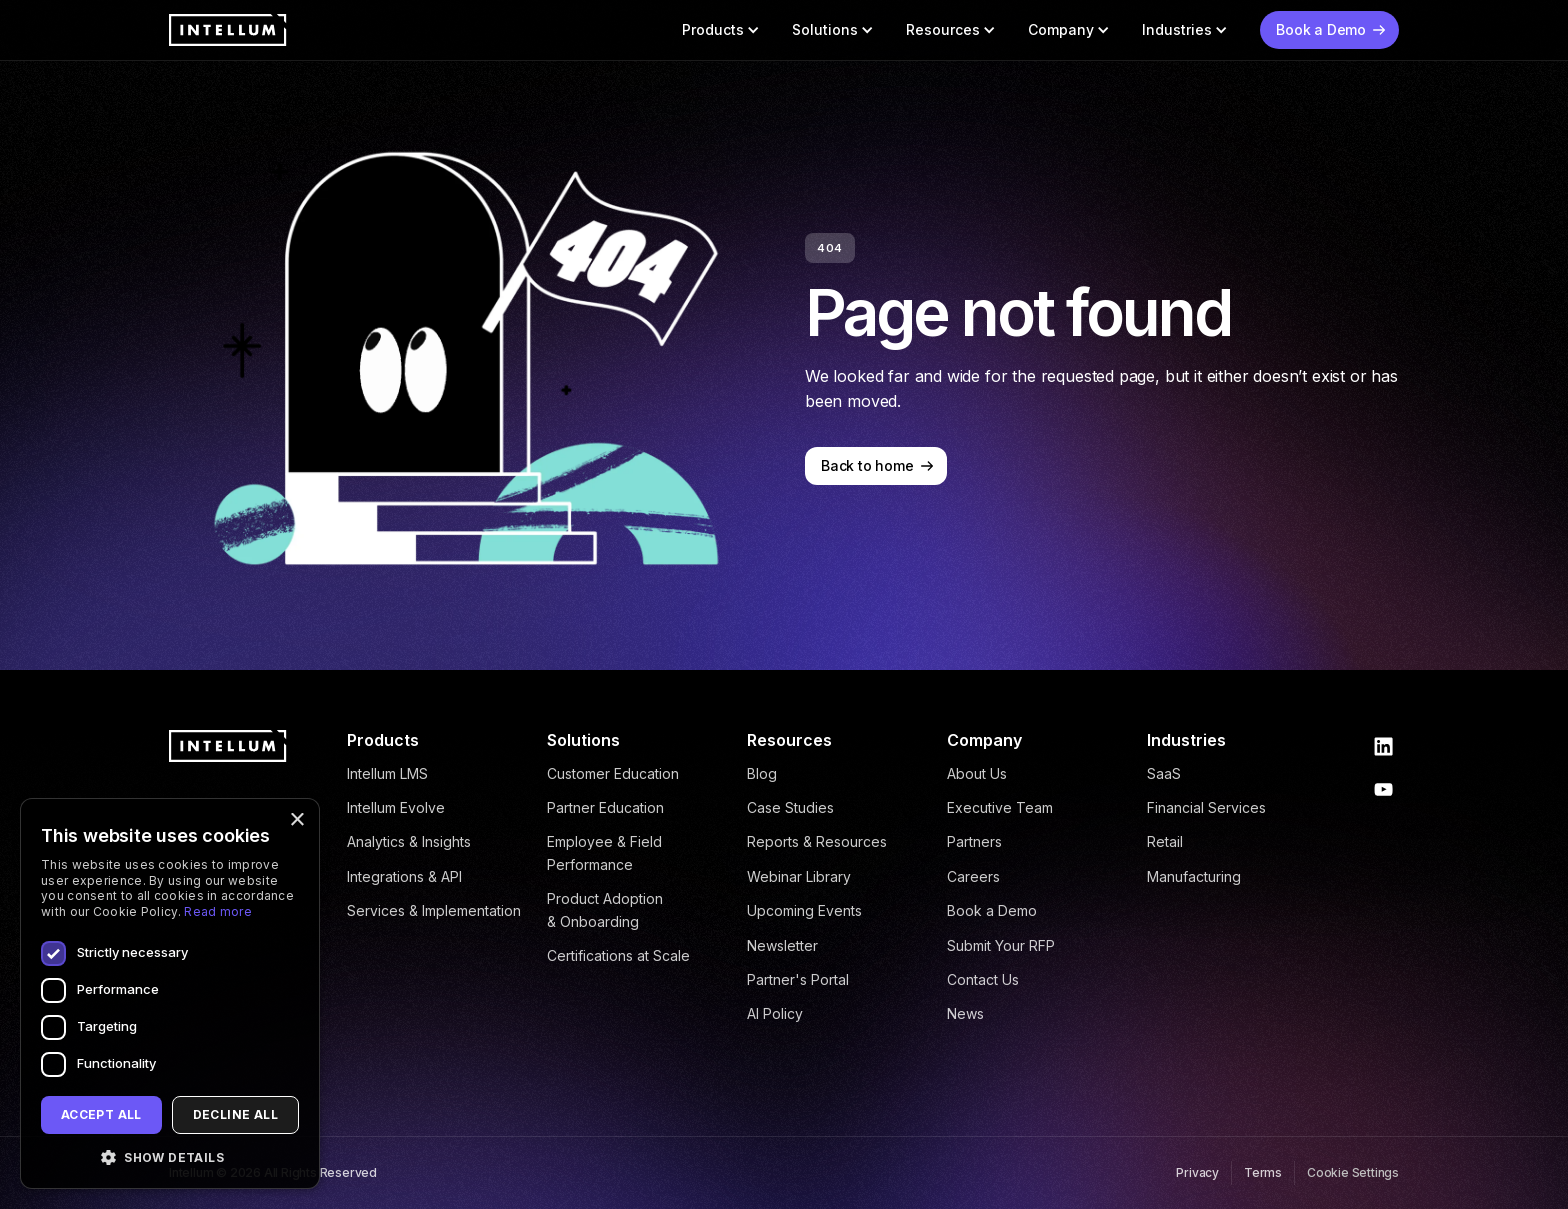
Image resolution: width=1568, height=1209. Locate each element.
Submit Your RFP (1001, 945)
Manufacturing (1194, 876)
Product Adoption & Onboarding (605, 909)
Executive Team (1000, 807)
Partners (974, 841)
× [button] (296, 820)
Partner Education (605, 807)
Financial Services (1206, 807)
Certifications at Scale (618, 955)
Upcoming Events (804, 910)
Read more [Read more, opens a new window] (218, 911)
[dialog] (170, 993)
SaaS (1164, 773)
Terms (1263, 1172)
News (965, 1013)
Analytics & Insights (409, 841)
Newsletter (782, 945)
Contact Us (983, 979)
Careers (973, 876)
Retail (1165, 841)
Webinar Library (799, 876)
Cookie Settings (1353, 1172)
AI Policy (775, 1013)
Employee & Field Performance (604, 852)
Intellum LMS (387, 773)
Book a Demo (992, 910)
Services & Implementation (434, 910)
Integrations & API (404, 876)
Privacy (1197, 1172)
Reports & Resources (817, 841)
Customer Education (613, 773)
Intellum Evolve (396, 807)
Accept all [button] (101, 1114)
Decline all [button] (235, 1114)
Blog (762, 773)
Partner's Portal (798, 979)
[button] (721, 30)
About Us (977, 773)
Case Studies (790, 807)
